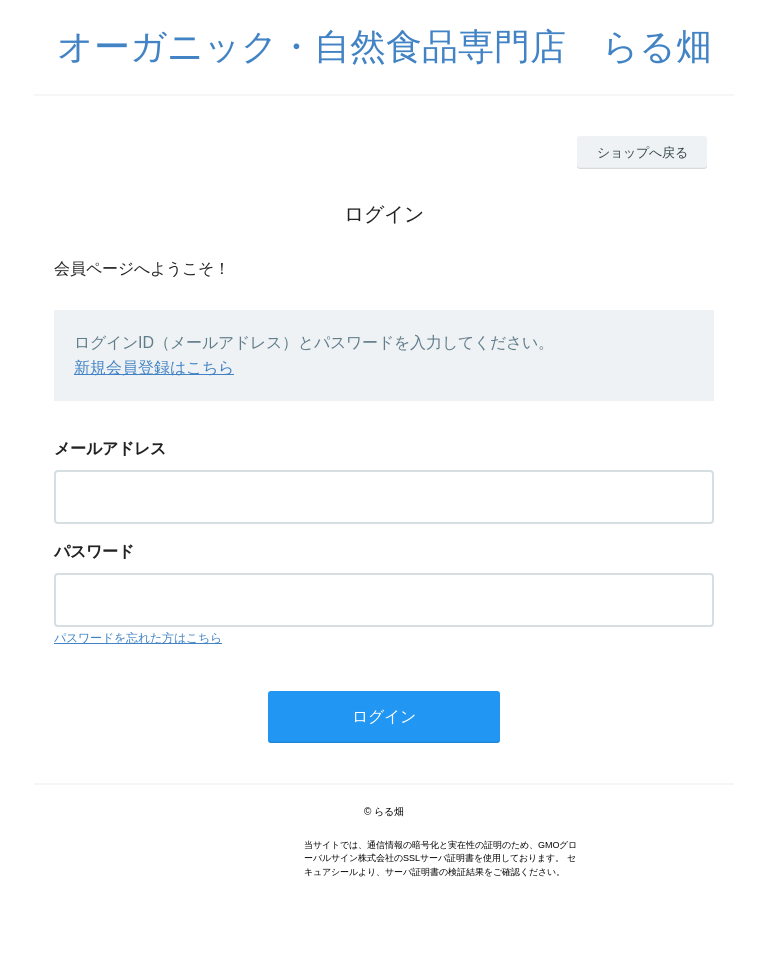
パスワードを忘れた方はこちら (138, 638)
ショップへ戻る (642, 152)
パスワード (94, 551)
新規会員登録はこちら (154, 367)
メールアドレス (110, 448)
